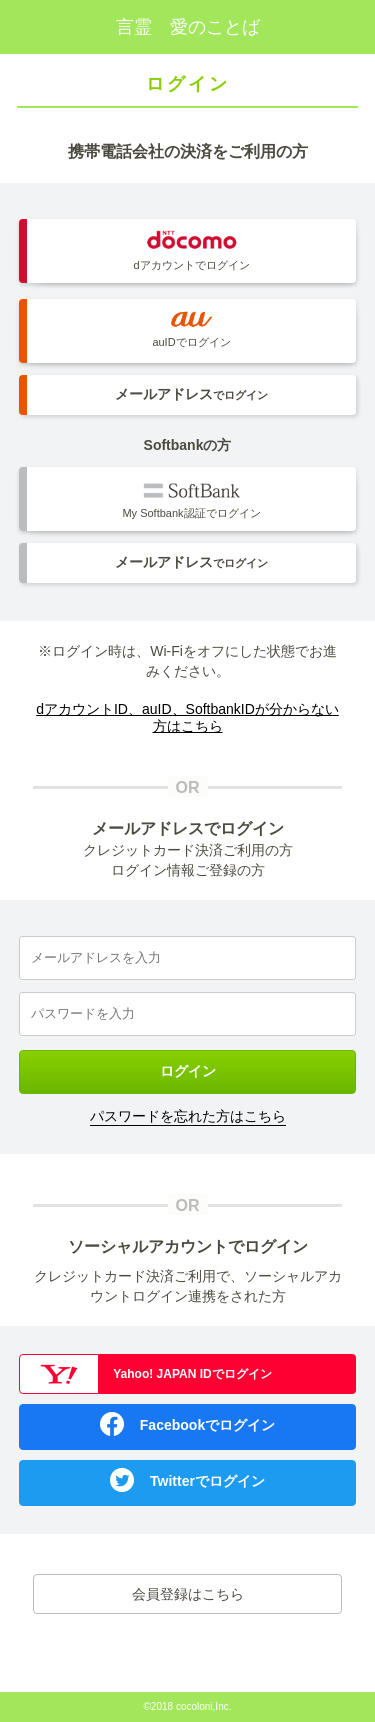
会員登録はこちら (188, 1594)
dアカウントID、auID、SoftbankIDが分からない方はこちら (187, 717)
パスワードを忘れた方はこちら (188, 1116)
